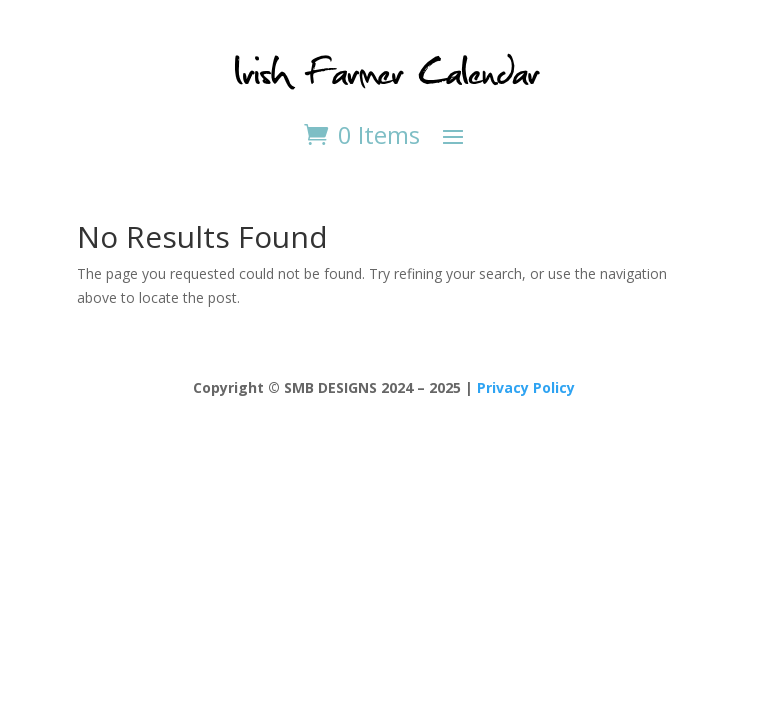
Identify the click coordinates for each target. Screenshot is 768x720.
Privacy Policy (526, 387)
